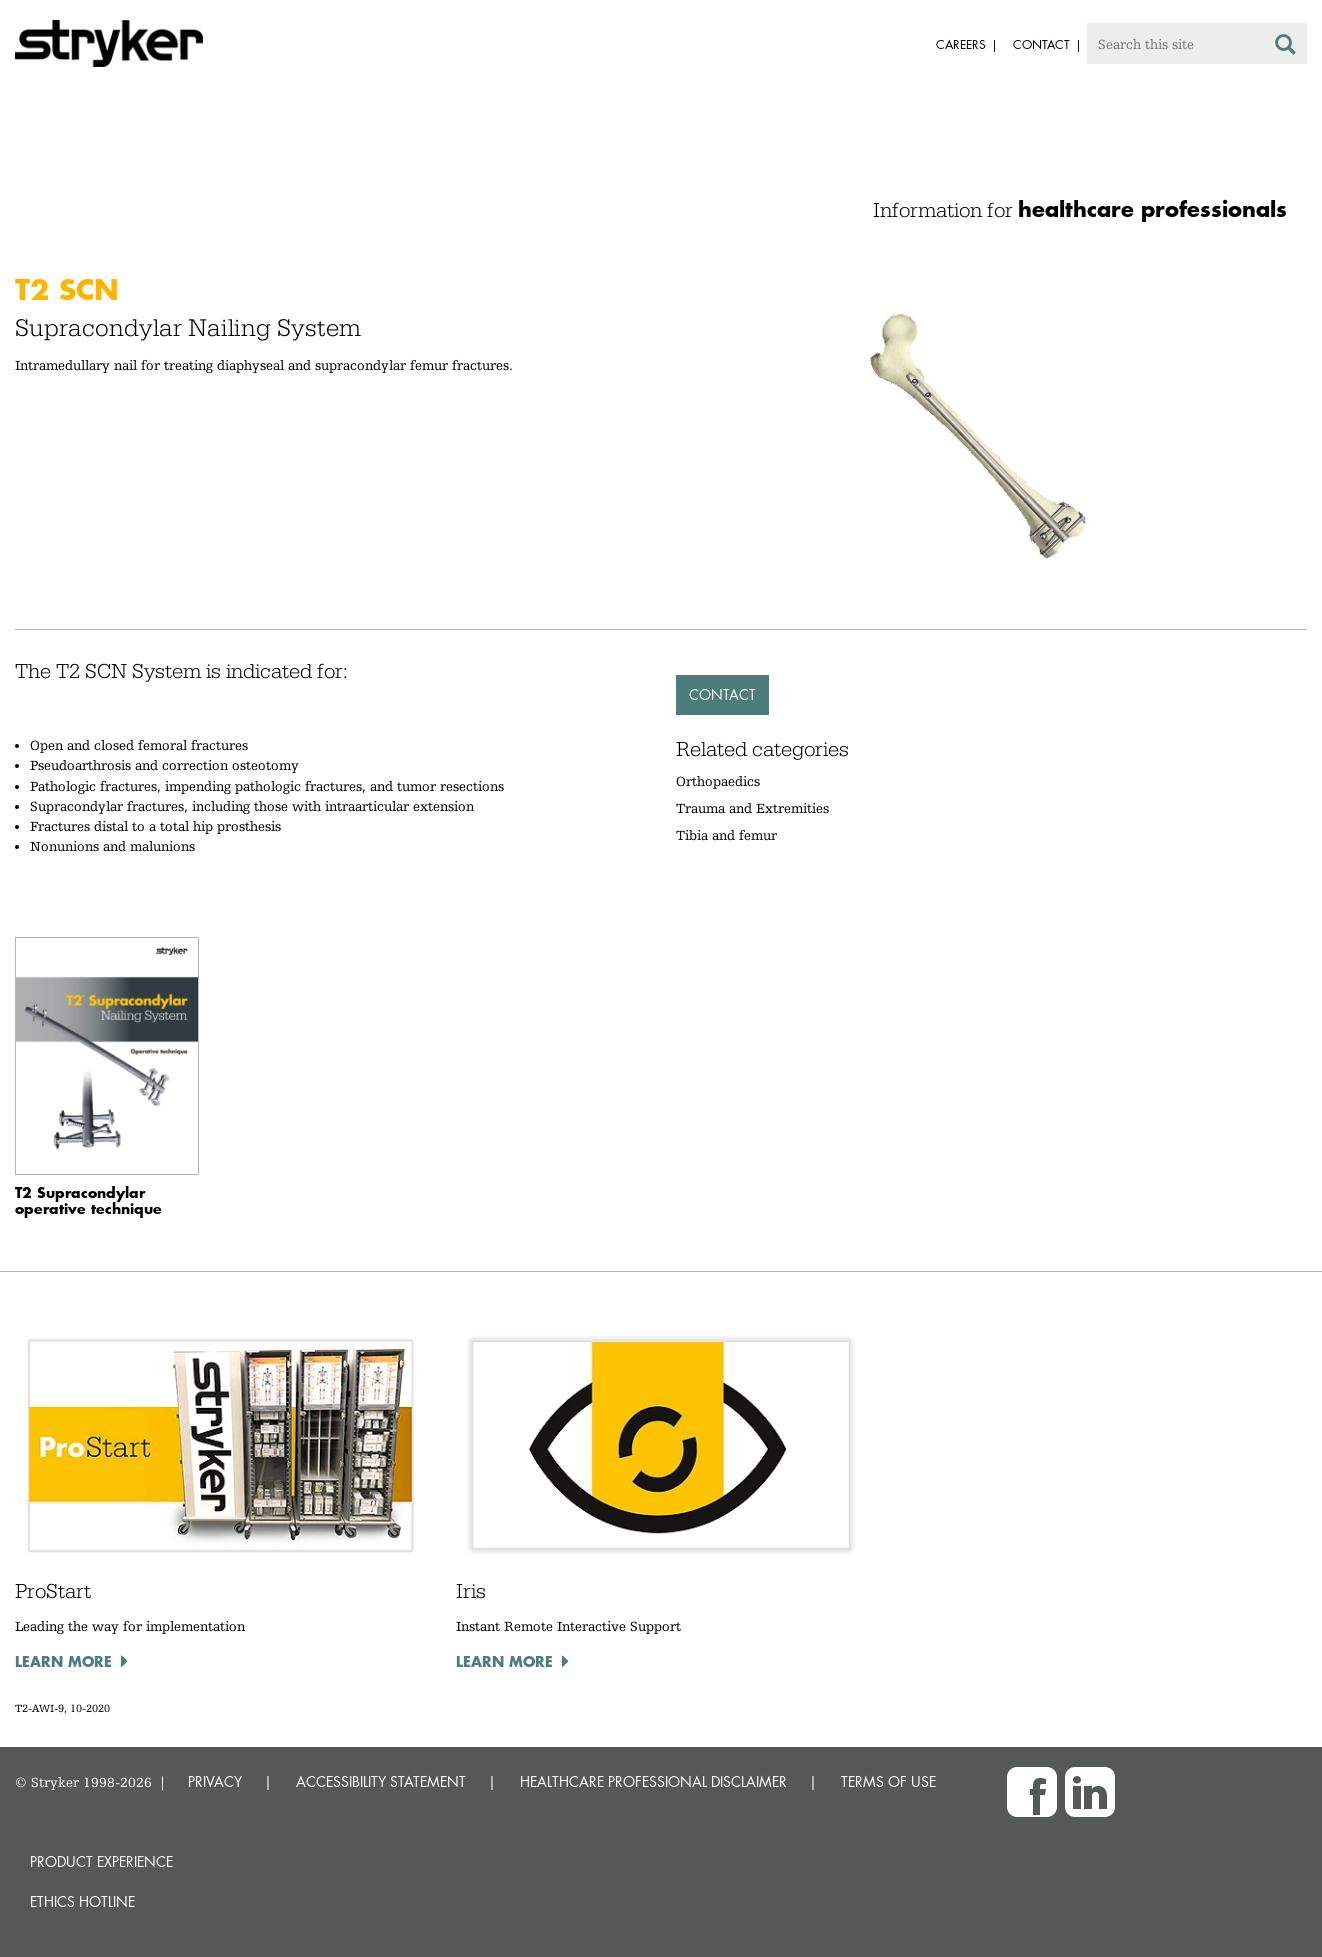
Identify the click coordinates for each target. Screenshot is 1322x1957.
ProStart (53, 1591)
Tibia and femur (726, 835)
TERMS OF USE (888, 1781)
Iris (471, 1591)
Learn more (63, 1661)
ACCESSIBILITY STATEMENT (381, 1781)
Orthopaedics (718, 781)
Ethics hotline (82, 1901)
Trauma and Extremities (752, 808)
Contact (722, 694)
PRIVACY (215, 1781)
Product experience (101, 1861)
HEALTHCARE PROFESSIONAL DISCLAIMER (653, 1781)
